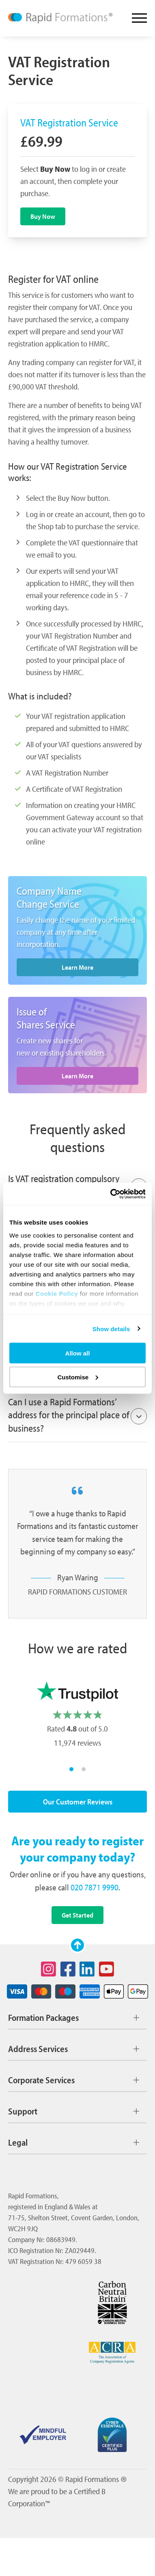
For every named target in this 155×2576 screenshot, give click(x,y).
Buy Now (42, 216)
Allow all (77, 1353)
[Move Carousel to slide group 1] (71, 1769)
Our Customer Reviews (77, 1801)
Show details (111, 1328)
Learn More (77, 967)
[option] (77, 1716)
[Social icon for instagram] (48, 1969)
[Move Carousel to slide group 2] (84, 1769)
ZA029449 (80, 2250)
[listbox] (77, 1716)
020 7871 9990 (94, 1887)
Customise (77, 1376)
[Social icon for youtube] (106, 1969)
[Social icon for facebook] (68, 1969)
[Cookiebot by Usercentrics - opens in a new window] (111, 1194)
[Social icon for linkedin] (87, 1969)
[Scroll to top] (77, 1945)
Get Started (77, 1915)
